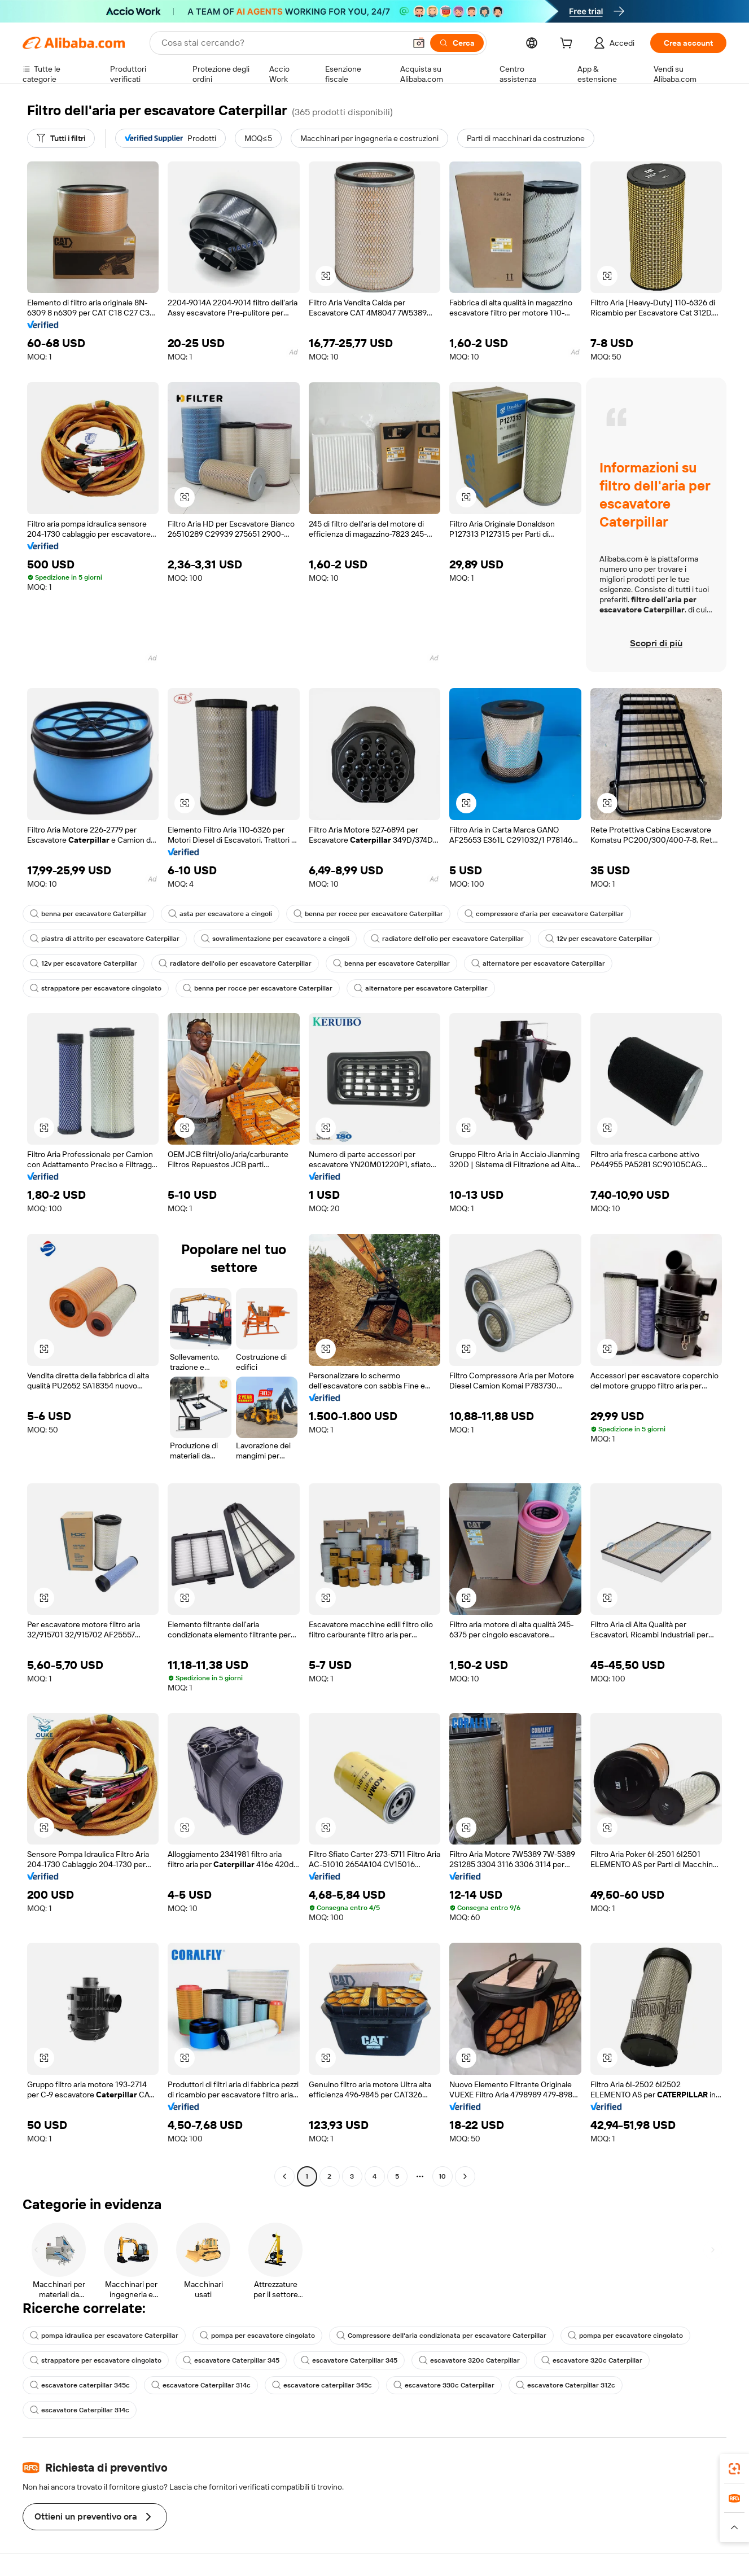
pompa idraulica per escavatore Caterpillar (104, 2335)
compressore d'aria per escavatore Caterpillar (544, 913)
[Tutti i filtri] (61, 138)
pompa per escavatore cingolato (257, 2335)
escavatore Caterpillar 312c (565, 2385)
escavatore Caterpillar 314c (201, 2385)
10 (442, 2176)
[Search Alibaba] (282, 43)
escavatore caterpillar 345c (80, 2385)
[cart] (568, 44)
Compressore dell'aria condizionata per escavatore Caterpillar (441, 2335)
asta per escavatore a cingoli (220, 913)
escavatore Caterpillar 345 (231, 2360)
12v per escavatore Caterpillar (598, 938)
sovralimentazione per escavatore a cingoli (275, 938)
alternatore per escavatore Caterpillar (538, 963)
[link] (734, 2468)
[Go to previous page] (284, 2176)
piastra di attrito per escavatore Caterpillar (104, 938)
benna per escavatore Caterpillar (88, 913)
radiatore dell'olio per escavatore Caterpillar (447, 938)
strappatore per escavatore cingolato (95, 988)
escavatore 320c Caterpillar (469, 2360)
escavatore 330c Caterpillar (443, 2385)
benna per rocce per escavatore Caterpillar (368, 913)
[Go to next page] (465, 2176)
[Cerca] (457, 43)
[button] (419, 43)
